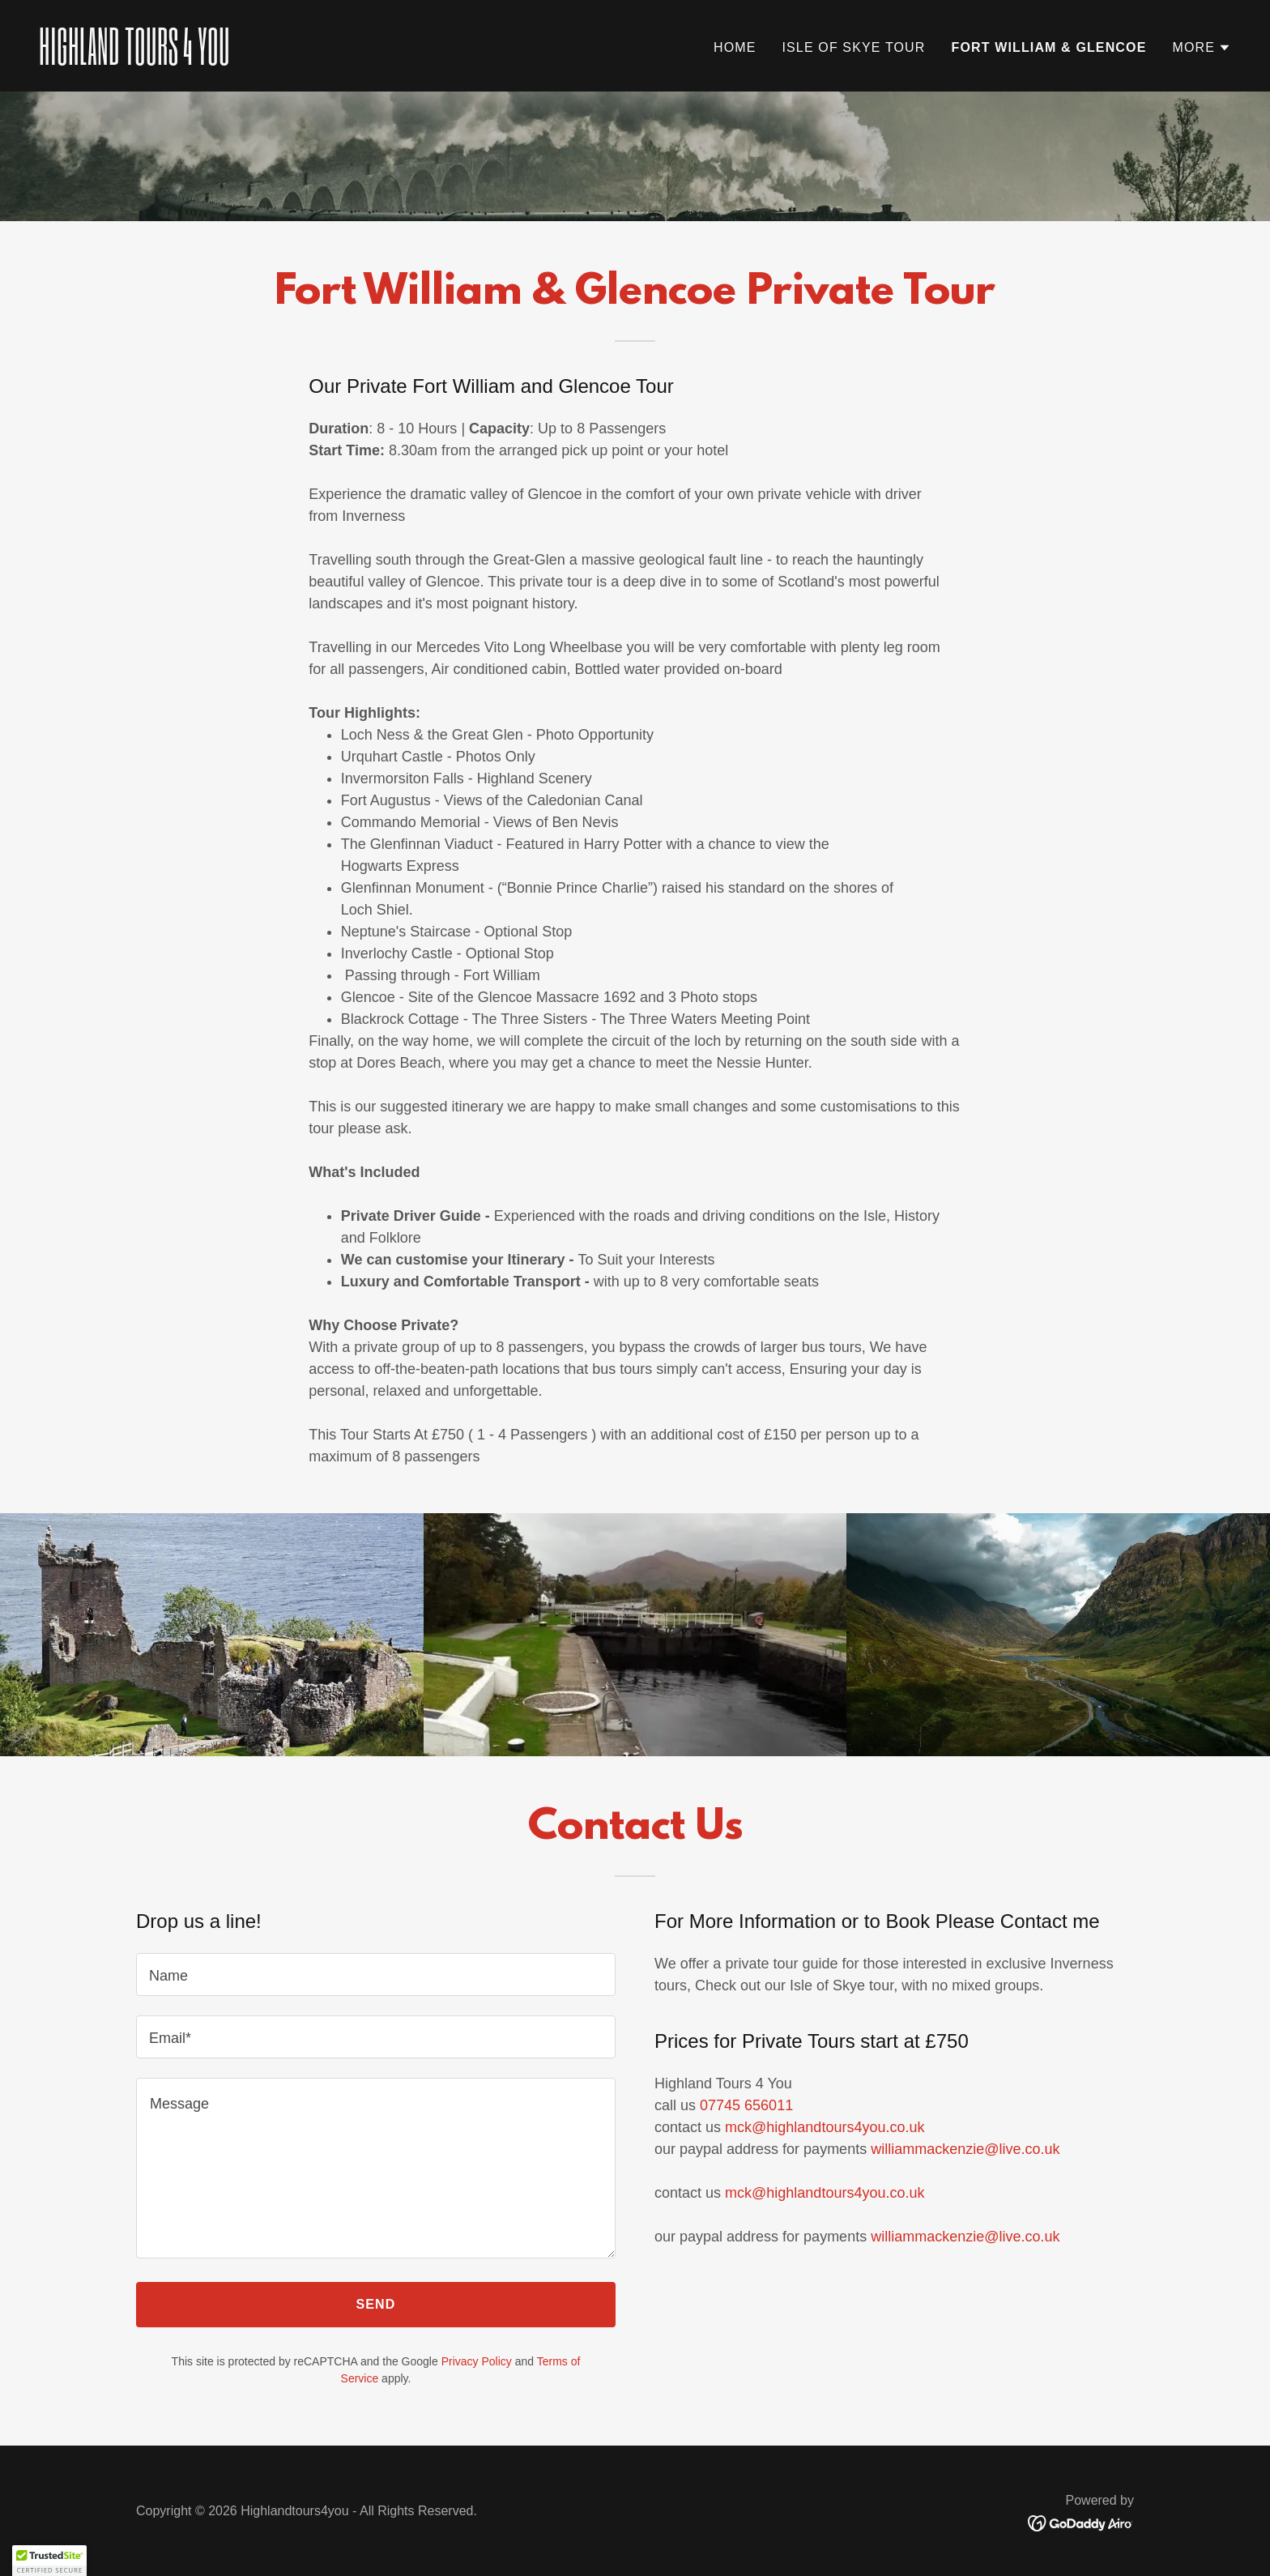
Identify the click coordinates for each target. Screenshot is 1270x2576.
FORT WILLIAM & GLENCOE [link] (1048, 47)
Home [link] (735, 47)
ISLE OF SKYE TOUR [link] (853, 47)
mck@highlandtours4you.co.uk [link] (824, 2127)
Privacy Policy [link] (476, 2361)
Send (376, 2304)
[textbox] (376, 1974)
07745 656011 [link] (746, 2105)
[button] (1201, 48)
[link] (330, 60)
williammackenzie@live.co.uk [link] (965, 2149)
